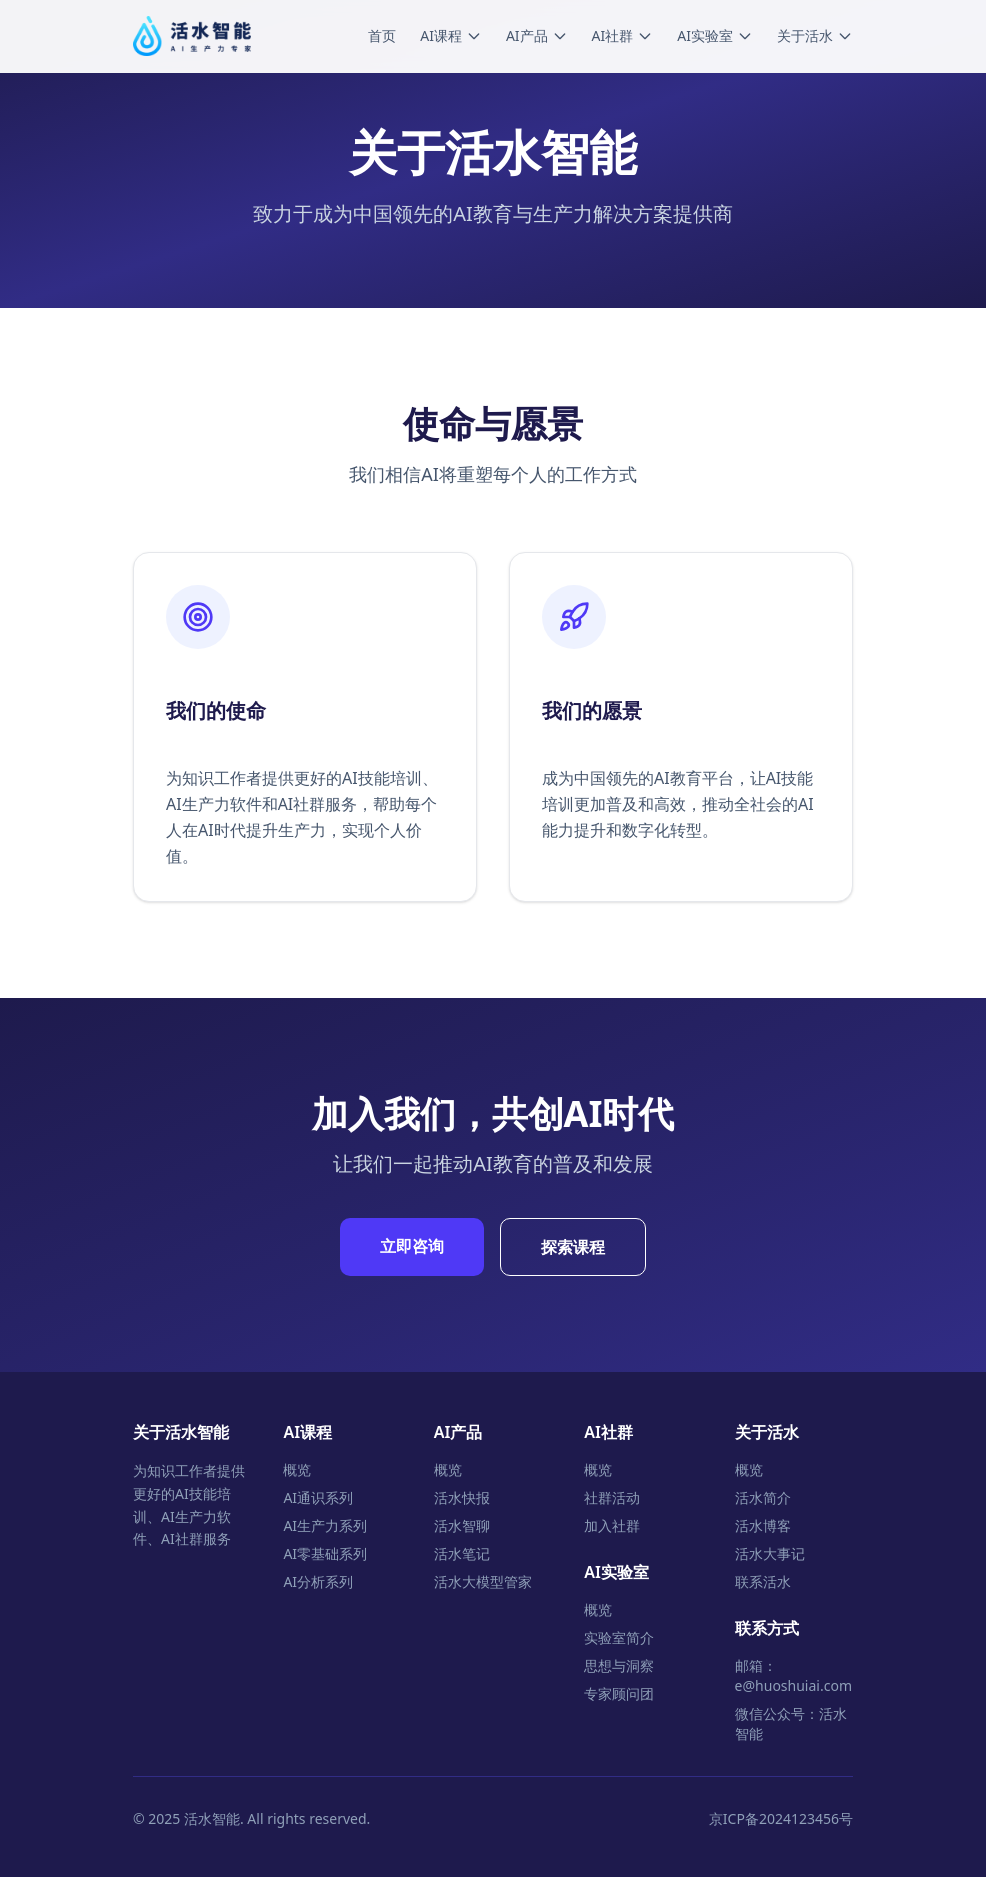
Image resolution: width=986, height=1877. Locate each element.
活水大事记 (770, 1553)
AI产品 (537, 35)
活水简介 (763, 1497)
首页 (382, 35)
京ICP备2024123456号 (781, 1818)
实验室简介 (619, 1637)
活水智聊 (462, 1525)
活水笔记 (462, 1553)
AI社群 (623, 35)
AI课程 (451, 35)
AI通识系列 (318, 1497)
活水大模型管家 (483, 1581)
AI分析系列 (318, 1581)
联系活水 (763, 1581)
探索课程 (573, 1247)
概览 (297, 1469)
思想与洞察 (619, 1665)
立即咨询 (412, 1246)
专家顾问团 (619, 1693)
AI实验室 (715, 35)
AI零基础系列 (325, 1553)
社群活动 (612, 1497)
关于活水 (815, 35)
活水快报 (462, 1497)
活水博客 (763, 1525)
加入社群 (612, 1525)
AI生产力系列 (325, 1525)
